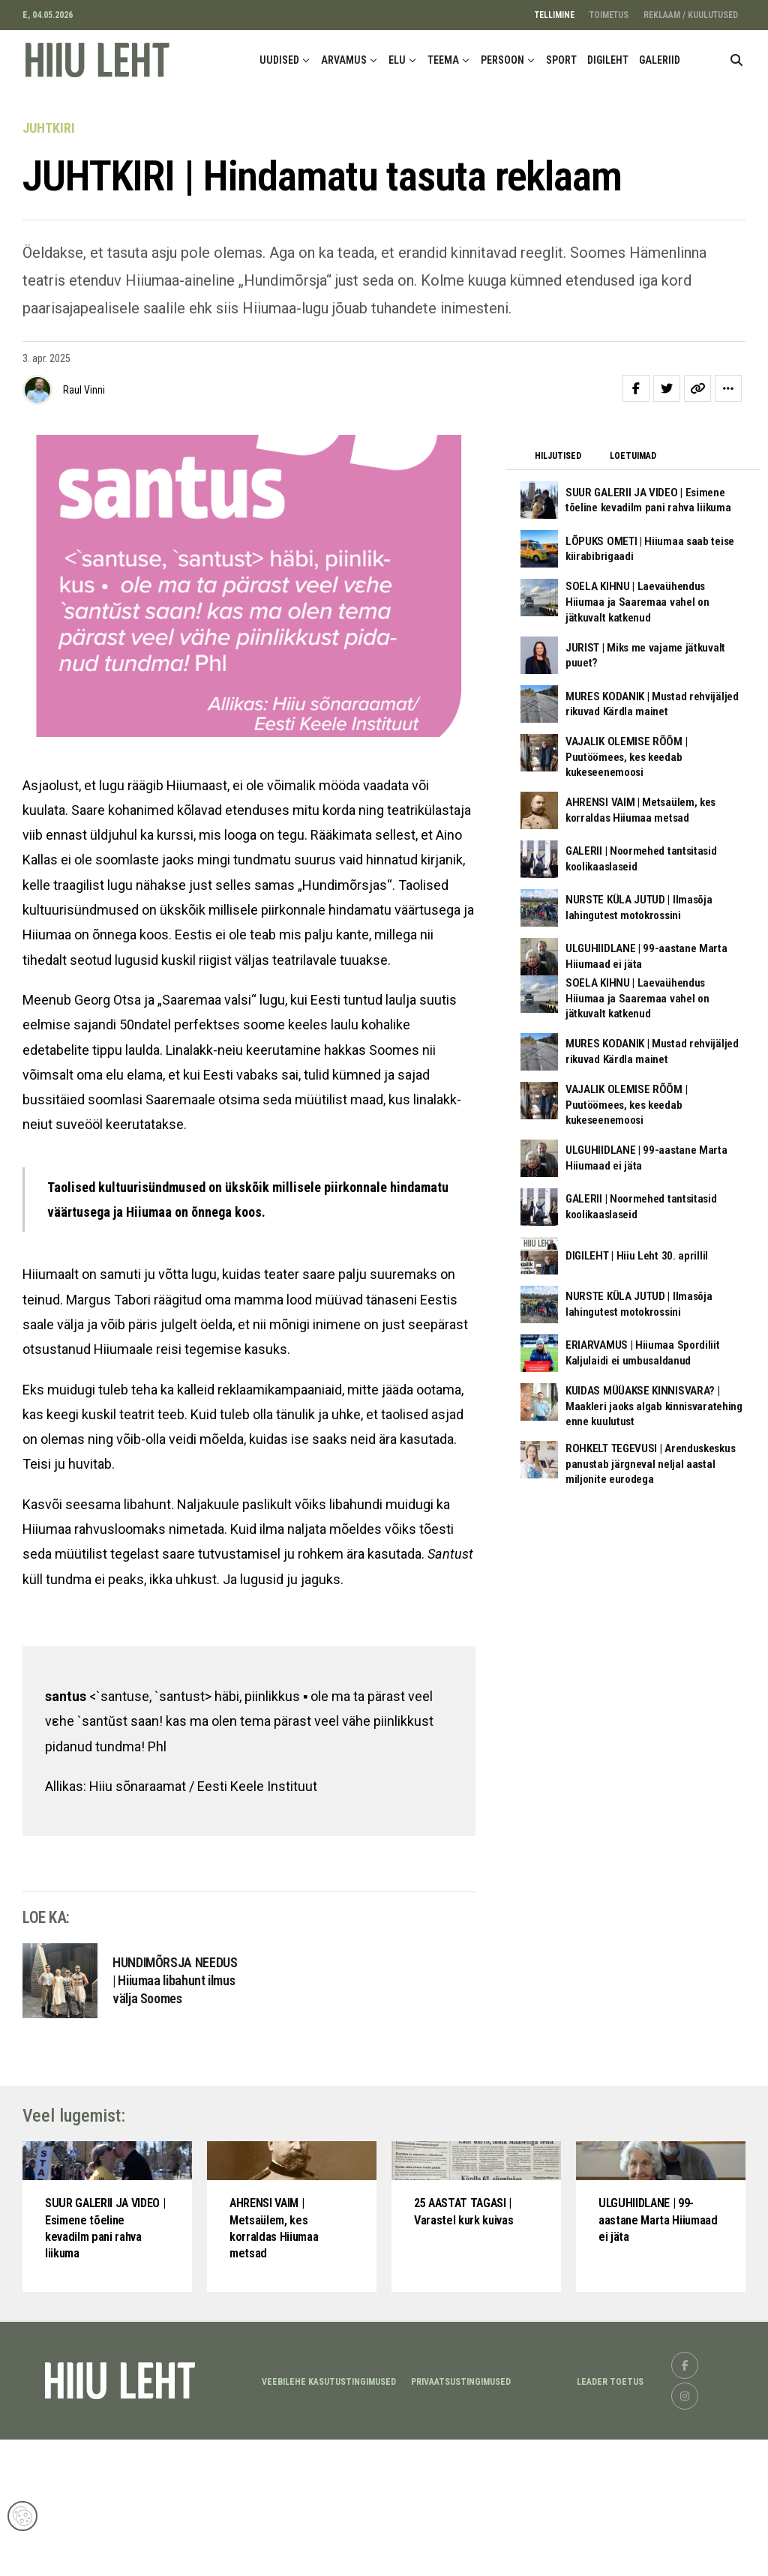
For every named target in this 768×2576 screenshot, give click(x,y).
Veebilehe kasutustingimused (329, 2518)
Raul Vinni (84, 390)
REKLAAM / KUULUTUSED (691, 15)
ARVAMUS (344, 60)
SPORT (561, 60)
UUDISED (279, 60)
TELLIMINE (554, 15)
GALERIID (659, 60)
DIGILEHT (607, 60)
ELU (397, 60)
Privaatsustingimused (461, 2518)
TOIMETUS (609, 15)
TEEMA (443, 60)
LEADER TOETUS (610, 2518)
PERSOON (502, 60)
